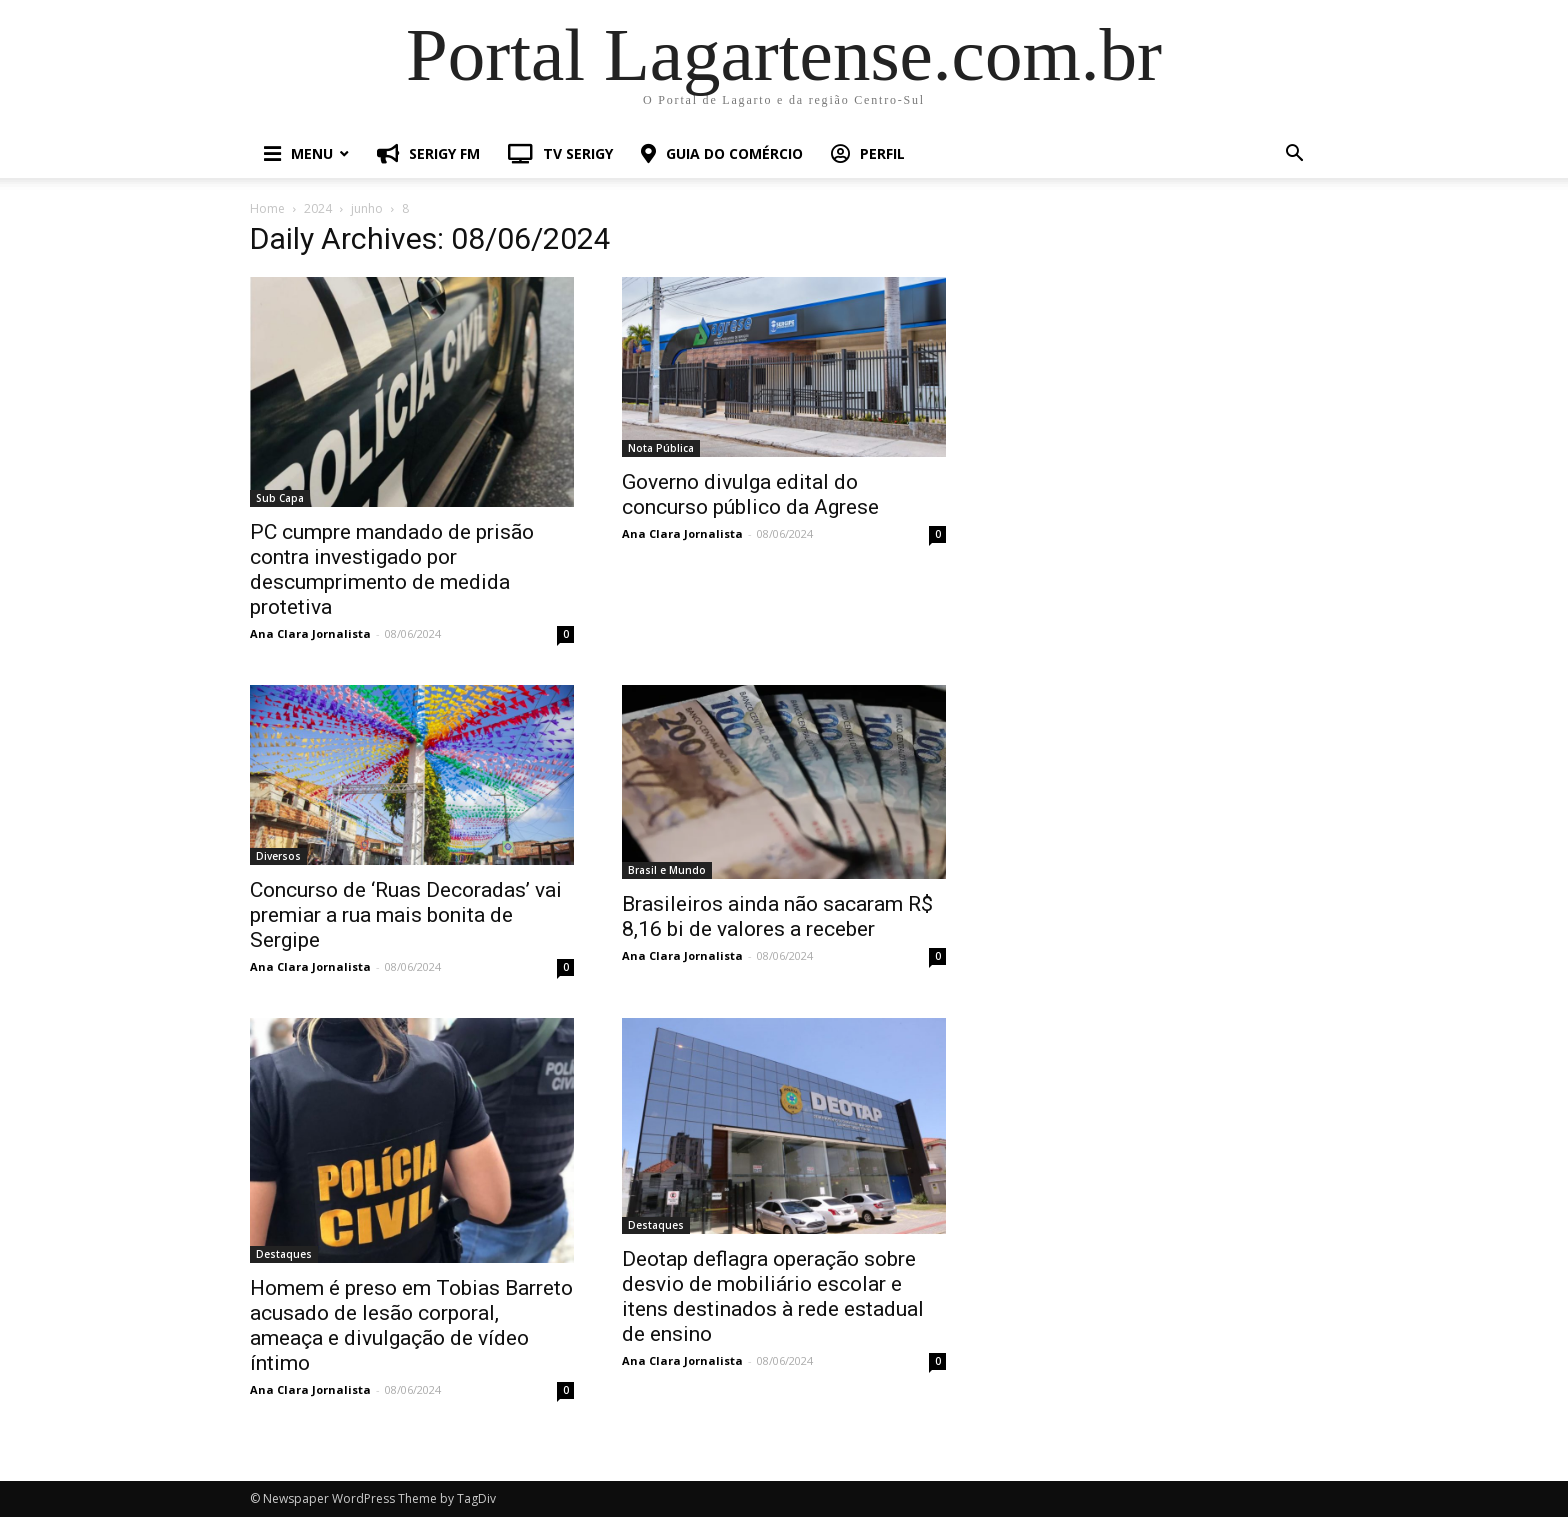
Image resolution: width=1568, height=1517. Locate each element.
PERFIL (868, 153)
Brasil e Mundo (667, 870)
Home (267, 208)
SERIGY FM (428, 153)
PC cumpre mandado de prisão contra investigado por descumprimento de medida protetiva (392, 569)
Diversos (278, 856)
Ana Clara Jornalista (310, 633)
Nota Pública (661, 448)
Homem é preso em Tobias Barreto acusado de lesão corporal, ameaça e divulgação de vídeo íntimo (411, 1325)
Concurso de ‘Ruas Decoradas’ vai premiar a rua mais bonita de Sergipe (406, 915)
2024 (318, 208)
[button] (1294, 155)
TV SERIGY (560, 153)
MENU (298, 153)
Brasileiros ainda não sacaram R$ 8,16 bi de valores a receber (777, 916)
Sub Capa (280, 498)
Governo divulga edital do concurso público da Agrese (750, 494)
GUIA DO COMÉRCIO (722, 153)
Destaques (284, 1254)
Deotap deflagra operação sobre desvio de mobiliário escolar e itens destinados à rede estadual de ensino (773, 1296)
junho (367, 208)
